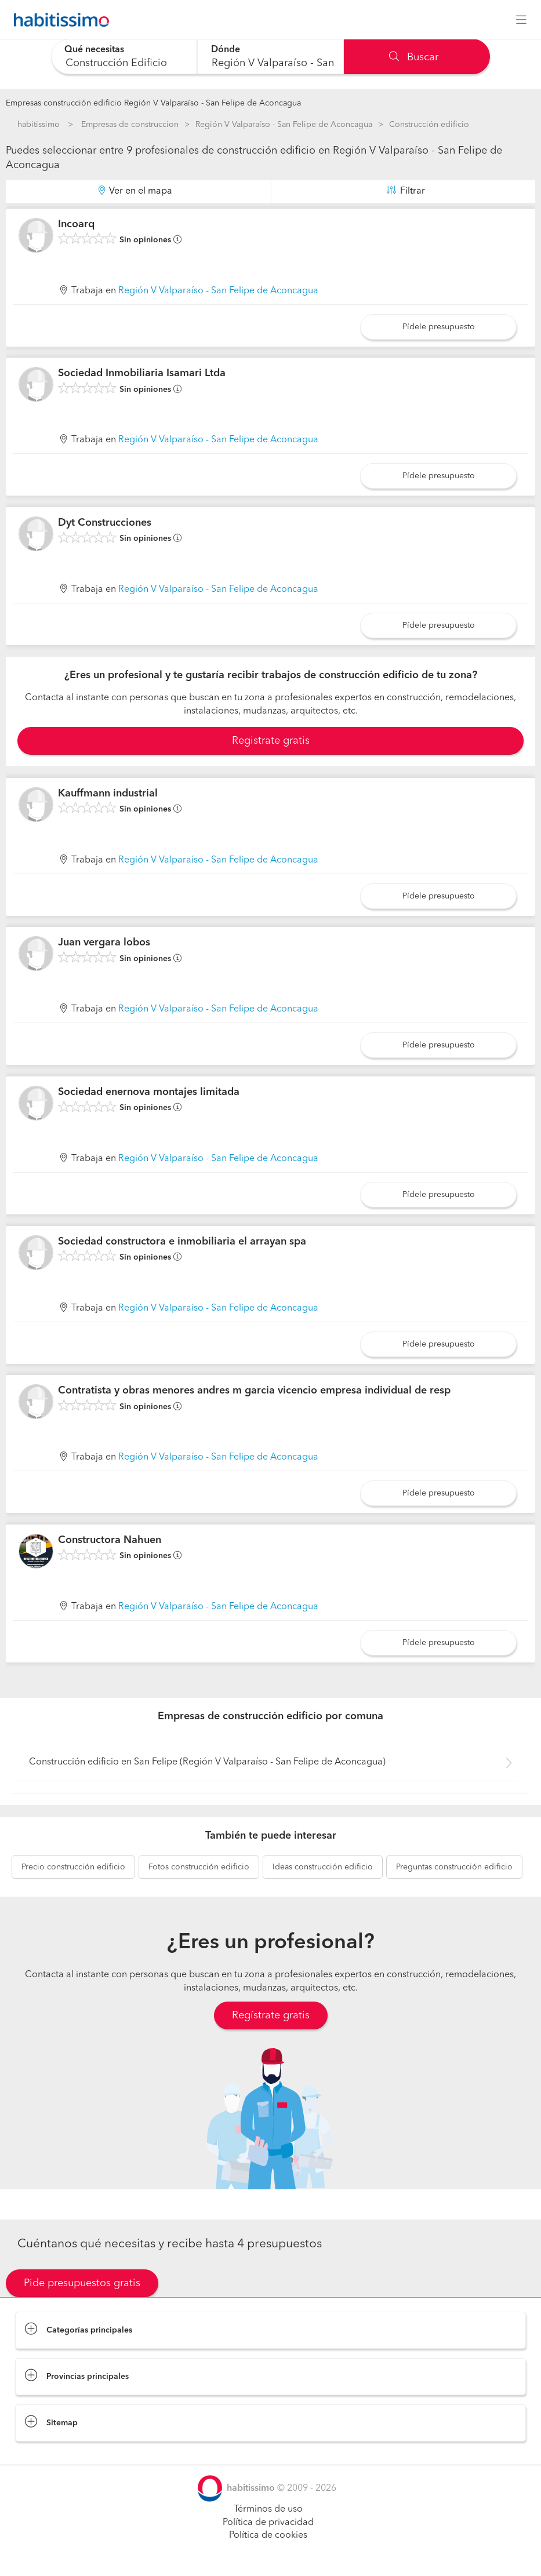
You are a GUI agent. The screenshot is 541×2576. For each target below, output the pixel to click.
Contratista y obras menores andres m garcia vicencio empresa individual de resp (254, 1390)
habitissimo (38, 125)
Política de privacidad (268, 2522)
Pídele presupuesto (438, 327)
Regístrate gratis (271, 2015)
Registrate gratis (271, 741)
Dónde (225, 49)
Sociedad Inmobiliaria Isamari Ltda (142, 373)
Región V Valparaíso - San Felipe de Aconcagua (283, 125)
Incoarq (76, 224)
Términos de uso (268, 2509)
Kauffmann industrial (108, 793)
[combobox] (124, 56)
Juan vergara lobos (104, 942)
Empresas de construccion (130, 125)
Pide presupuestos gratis (82, 2283)
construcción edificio (73, 1867)
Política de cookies (268, 2535)
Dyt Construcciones (104, 523)
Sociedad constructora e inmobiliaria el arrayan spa (182, 1241)
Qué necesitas (95, 49)
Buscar (413, 57)
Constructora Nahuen (109, 1540)
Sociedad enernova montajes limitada (148, 1092)
